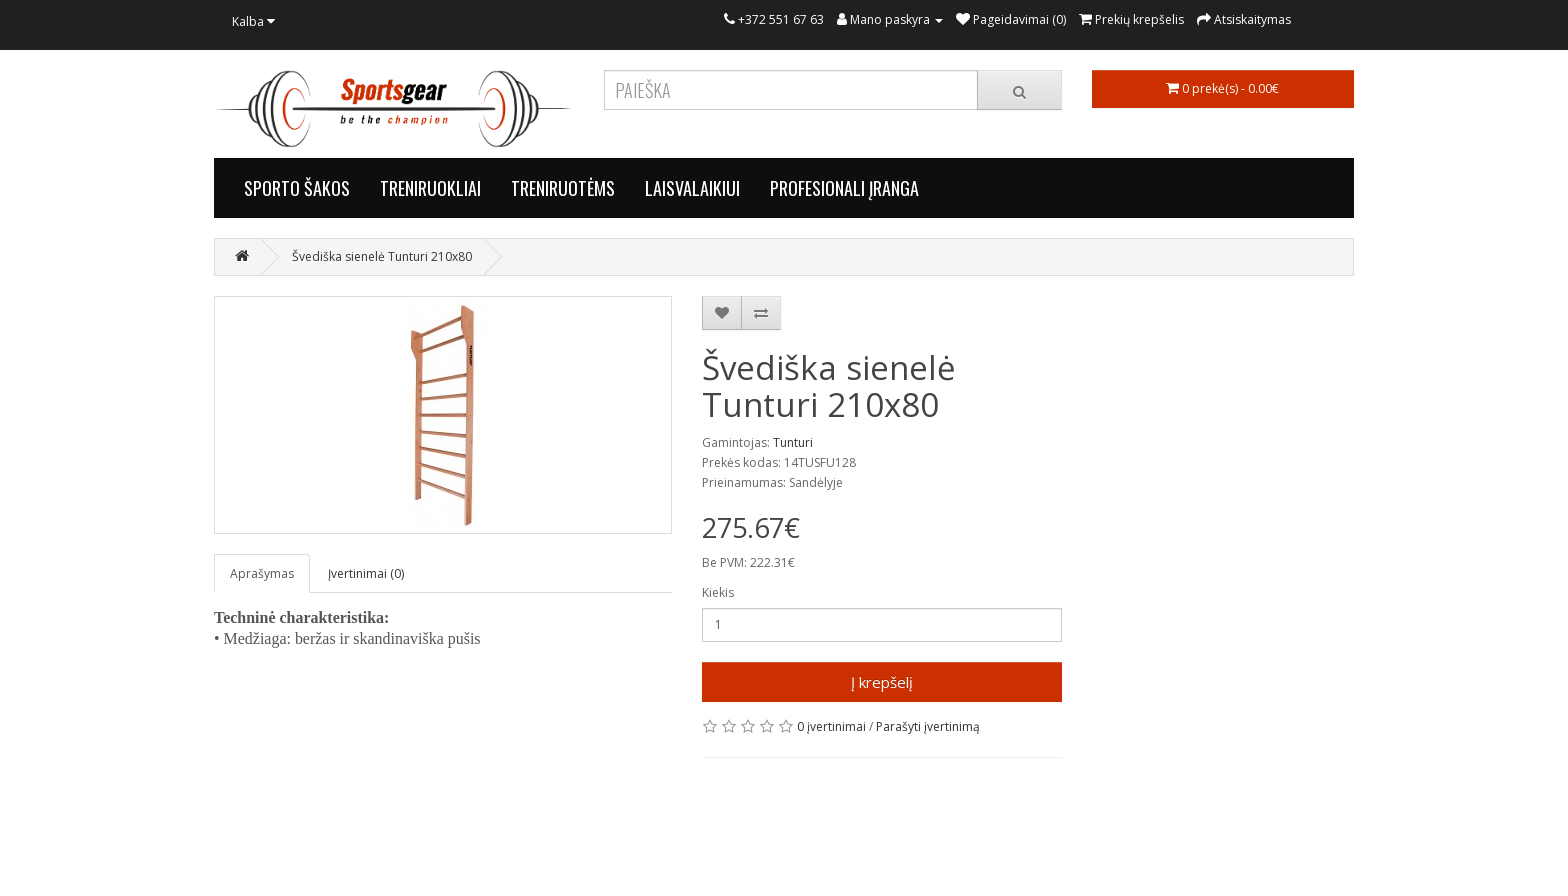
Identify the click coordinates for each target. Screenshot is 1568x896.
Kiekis (718, 592)
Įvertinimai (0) (366, 573)
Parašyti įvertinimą (928, 726)
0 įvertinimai (831, 726)
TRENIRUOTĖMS (563, 188)
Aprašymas (262, 573)
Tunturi (793, 442)
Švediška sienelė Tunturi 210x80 (382, 256)
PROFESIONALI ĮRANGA (844, 188)
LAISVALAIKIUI (692, 188)
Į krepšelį (882, 682)
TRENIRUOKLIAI (430, 188)
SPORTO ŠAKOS (297, 188)
